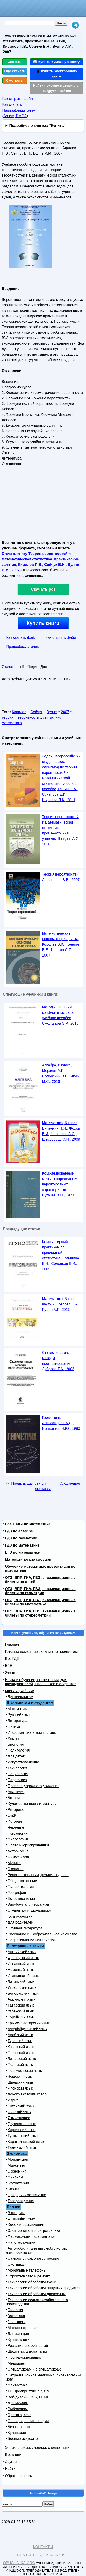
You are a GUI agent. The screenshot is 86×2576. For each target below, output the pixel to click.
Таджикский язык (22, 2148)
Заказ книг (16, 2316)
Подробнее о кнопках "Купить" (37, 125)
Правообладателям (23, 647)
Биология (16, 1744)
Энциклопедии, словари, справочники (37, 2447)
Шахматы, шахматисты (27, 2351)
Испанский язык (21, 1964)
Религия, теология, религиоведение (38, 1875)
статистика (52, 717)
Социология (18, 1774)
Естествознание (21, 1898)
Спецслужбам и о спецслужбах (34, 2369)
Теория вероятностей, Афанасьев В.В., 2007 (61, 877)
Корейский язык (21, 2017)
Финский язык (19, 2112)
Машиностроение (23, 2328)
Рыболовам (18, 2409)
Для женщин (18, 2334)
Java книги (17, 2322)
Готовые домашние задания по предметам (41, 1651)
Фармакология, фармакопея (32, 2236)
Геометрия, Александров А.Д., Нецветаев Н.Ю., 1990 (61, 1423)
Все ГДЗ (12, 1659)
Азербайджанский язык (27, 2029)
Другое (11, 2462)
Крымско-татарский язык (29, 2023)
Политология (19, 1750)
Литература (18, 1721)
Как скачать (12, 105)
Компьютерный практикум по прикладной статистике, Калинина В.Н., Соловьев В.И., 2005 (60, 1255)
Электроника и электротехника (34, 2231)
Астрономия (18, 1851)
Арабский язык (20, 2035)
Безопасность (19, 2427)
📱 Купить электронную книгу (56, 73)
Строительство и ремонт (29, 2276)
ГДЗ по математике (22, 1545)
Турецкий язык (20, 2041)
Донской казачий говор (27, 2094)
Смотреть (14, 80)
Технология (17, 1768)
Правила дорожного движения (33, 1786)
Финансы (15, 2177)
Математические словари (28, 1559)
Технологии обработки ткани (32, 2282)
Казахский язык (21, 2047)
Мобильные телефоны (27, 2270)
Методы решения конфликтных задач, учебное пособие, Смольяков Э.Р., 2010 (60, 1015)
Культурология (20, 1916)
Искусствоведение (23, 1762)
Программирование (24, 2357)
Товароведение (21, 2201)
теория (8, 717)
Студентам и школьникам (29, 1910)
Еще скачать (14, 71)
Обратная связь (18, 2476)
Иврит (13, 2100)
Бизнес (14, 2189)
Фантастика (18, 2385)
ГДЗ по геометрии (21, 1538)
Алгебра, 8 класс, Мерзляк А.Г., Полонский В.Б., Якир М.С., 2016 (60, 1073)
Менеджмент (19, 2159)
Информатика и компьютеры (32, 1732)
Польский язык (20, 2065)
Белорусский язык (23, 1993)
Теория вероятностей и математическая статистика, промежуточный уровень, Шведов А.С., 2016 (61, 830)
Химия (13, 1738)
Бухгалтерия (18, 2183)
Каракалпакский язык (26, 2142)
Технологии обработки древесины (37, 2294)
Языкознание (19, 2118)
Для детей (16, 1756)
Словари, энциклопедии (28, 2421)
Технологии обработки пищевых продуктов (44, 2288)
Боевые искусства (23, 2439)
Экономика (17, 2171)
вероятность (28, 717)
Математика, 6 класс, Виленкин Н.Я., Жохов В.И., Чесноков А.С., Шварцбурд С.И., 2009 (61, 1131)
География (17, 1893)
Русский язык (19, 1715)
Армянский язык (21, 1999)
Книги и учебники (19, 1691)
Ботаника (16, 1798)
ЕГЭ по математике (22, 1552)
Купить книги (43, 623)
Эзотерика (16, 2213)
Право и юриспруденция (28, 1845)
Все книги (13, 2454)
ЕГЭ (8, 1666)
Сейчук (36, 712)
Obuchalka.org (19, 2563)
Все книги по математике (27, 1524)
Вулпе (52, 712)
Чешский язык (20, 2076)
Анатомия (16, 1792)
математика (12, 723)
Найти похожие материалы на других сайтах (56, 88)
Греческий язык (21, 2053)
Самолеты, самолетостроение (33, 2258)
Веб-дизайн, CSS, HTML (28, 2397)
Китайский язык (21, 2106)
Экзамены (13, 1673)
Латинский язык (21, 1981)
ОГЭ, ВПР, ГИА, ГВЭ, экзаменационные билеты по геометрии (40, 1591)
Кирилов (19, 712)
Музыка (14, 1863)
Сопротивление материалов (32, 1940)
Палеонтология (21, 1887)
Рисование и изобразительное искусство (42, 1934)
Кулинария (17, 2433)
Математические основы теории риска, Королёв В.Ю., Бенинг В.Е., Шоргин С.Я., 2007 (61, 944)
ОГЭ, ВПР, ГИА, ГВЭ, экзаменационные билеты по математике (40, 1602)
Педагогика (17, 1780)
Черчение (16, 1827)
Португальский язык (25, 2070)
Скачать (15, 62)
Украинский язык (22, 1987)
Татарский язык (21, 2005)
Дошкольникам (20, 1697)
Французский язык (23, 1958)
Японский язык (20, 2088)
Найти (10, 2469)
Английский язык (22, 1952)
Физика (14, 1727)
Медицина (16, 2363)
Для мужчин (18, 2403)
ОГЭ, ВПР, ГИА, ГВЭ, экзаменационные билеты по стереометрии (40, 1613)
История (15, 1821)
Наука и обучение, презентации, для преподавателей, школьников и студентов (40, 1682)
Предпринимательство (27, 2195)
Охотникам (17, 2264)
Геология (15, 2310)
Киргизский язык (22, 2130)
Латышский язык (22, 2059)
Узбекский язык (21, 2011)
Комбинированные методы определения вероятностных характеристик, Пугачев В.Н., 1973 (60, 1184)
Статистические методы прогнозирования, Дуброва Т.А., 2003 (58, 1361)
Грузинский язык (22, 2124)
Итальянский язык (23, 1976)
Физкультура (18, 1857)
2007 (65, 712)
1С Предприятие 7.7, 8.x (28, 2391)
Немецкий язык (21, 1970)
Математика (18, 1709)
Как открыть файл (17, 99)
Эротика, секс (19, 2415)
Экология (16, 1869)
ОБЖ (12, 1815)
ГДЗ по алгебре (19, 1531)
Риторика (16, 1810)
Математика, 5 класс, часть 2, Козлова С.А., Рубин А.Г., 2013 (61, 1304)
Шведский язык (21, 2082)
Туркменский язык (23, 2136)
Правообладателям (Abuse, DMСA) (19, 113)
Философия (18, 1839)
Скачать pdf (43, 589)
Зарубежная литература (28, 1904)
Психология (18, 1833)
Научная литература (25, 1928)
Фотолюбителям (21, 2219)
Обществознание (22, 1881)
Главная (12, 1644)
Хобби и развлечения (26, 2225)
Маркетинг (17, 2165)
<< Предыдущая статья (26, 1483)
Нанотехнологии (22, 2242)
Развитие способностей (28, 2345)
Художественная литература (32, 1804)
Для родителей (20, 1922)
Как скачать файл (21, 637)
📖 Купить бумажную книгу (56, 62)
